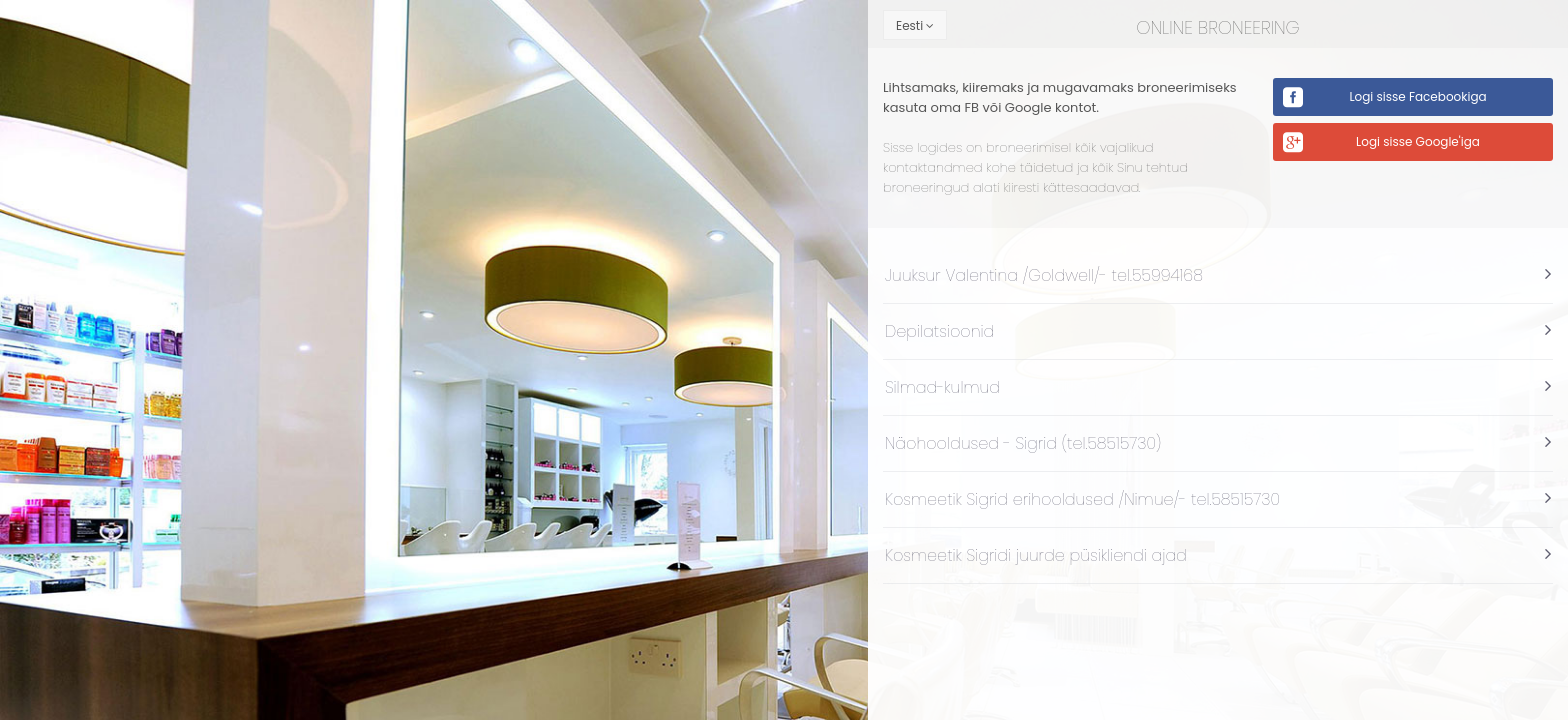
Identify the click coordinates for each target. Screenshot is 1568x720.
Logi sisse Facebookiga (1417, 96)
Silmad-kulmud (942, 387)
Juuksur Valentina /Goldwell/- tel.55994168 (1044, 275)
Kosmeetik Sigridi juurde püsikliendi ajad (1036, 555)
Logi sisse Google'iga (1418, 141)
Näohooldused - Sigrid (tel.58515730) (1023, 443)
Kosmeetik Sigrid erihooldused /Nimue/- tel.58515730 (1082, 499)
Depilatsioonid (939, 331)
